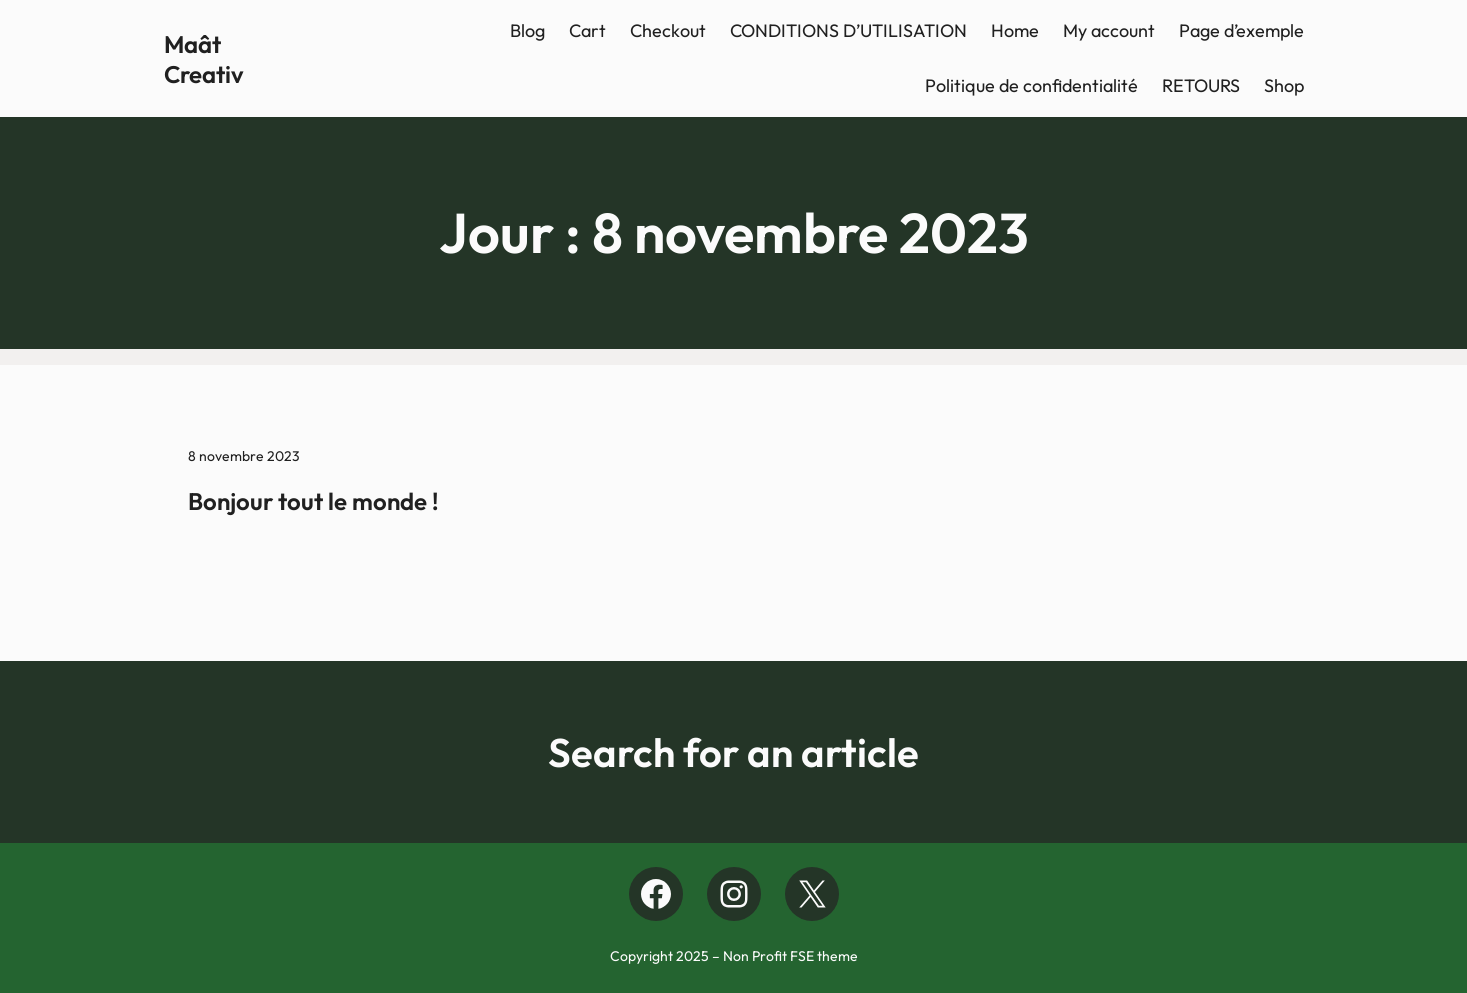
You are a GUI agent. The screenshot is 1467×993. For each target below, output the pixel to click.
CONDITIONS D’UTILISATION (848, 30)
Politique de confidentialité (1031, 85)
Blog (527, 30)
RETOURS (1201, 85)
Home (1015, 30)
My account (1109, 30)
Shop (1284, 85)
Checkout (668, 30)
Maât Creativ (204, 59)
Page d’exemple (1241, 30)
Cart (587, 30)
